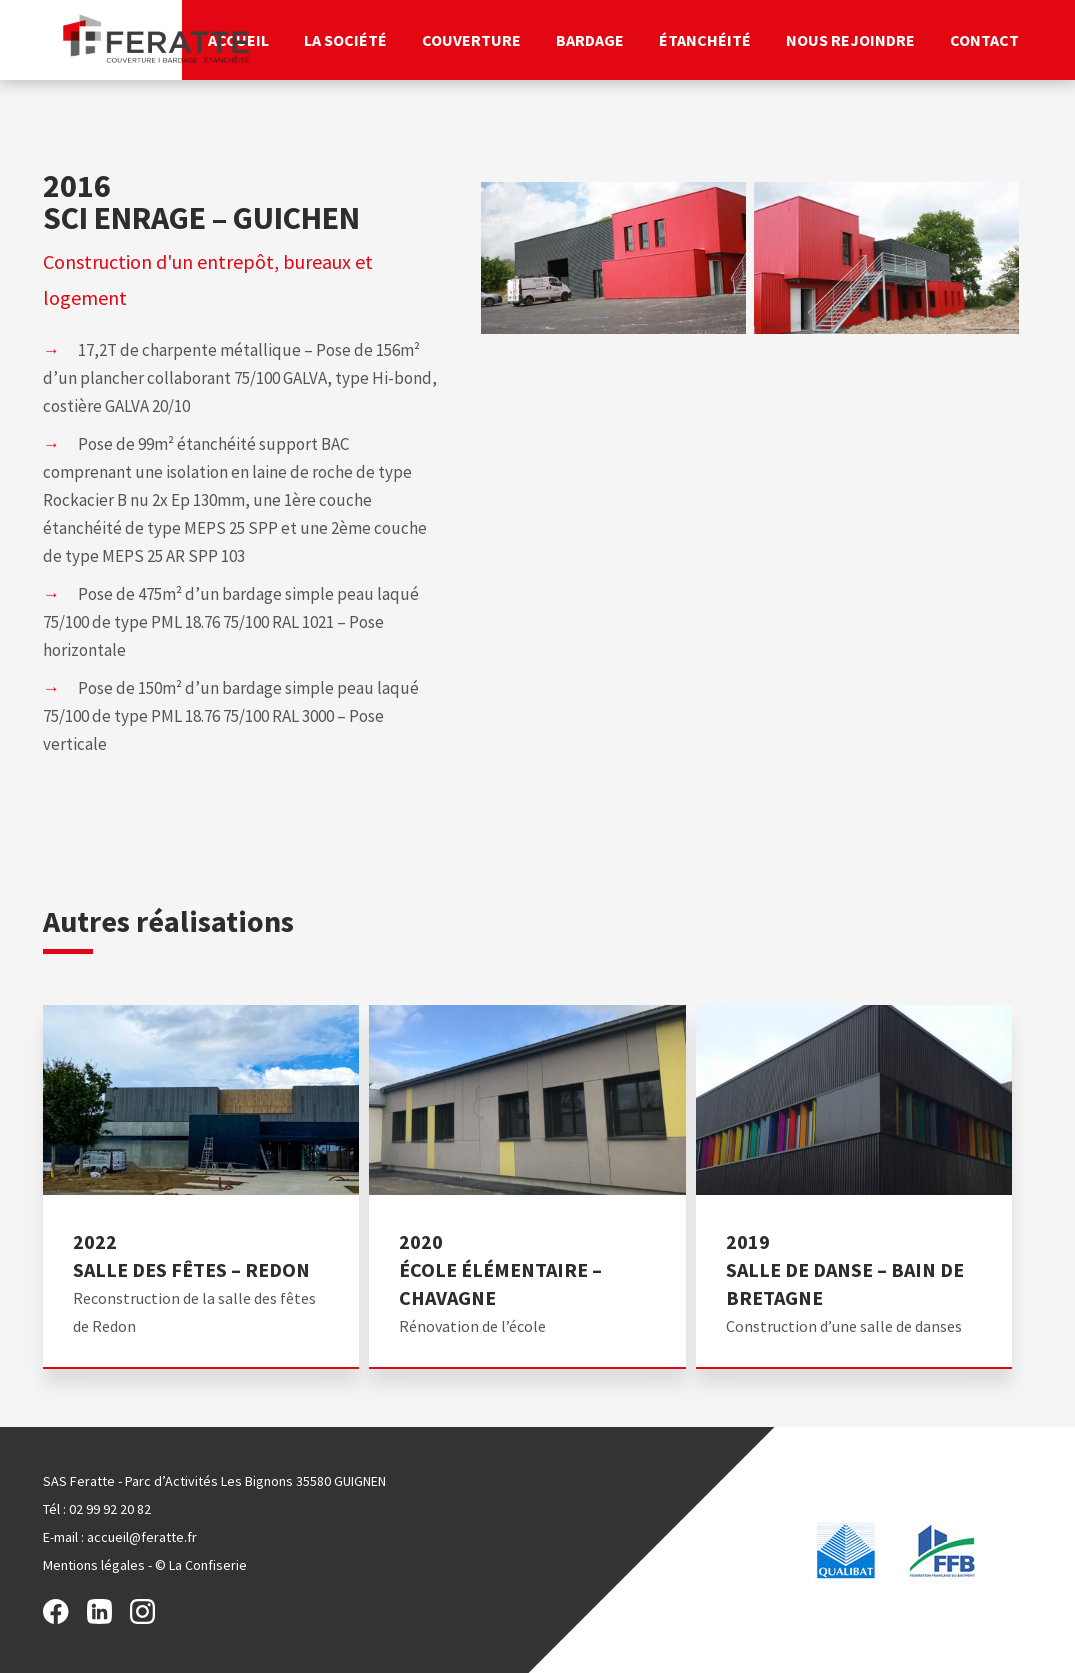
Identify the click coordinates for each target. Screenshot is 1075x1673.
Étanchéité (705, 40)
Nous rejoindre (850, 40)
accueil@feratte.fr (142, 1537)
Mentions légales (94, 1565)
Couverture (471, 40)
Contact (984, 40)
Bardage (590, 40)
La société (345, 40)
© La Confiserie (201, 1565)
